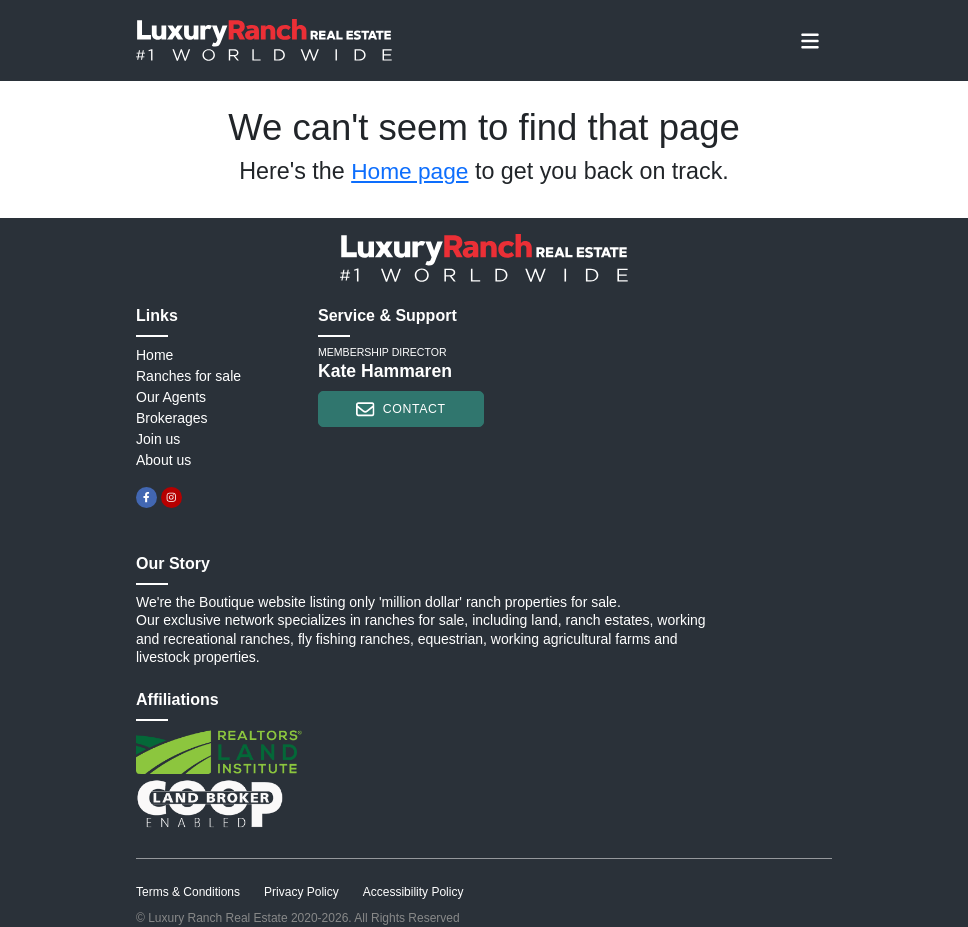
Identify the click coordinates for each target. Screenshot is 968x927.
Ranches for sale (188, 376)
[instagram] (171, 497)
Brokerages (172, 418)
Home (154, 355)
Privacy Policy (301, 892)
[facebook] (146, 497)
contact (400, 409)
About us (163, 460)
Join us (158, 439)
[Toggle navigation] (810, 40)
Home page (410, 171)
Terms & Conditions (188, 892)
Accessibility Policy (413, 892)
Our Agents (171, 397)
